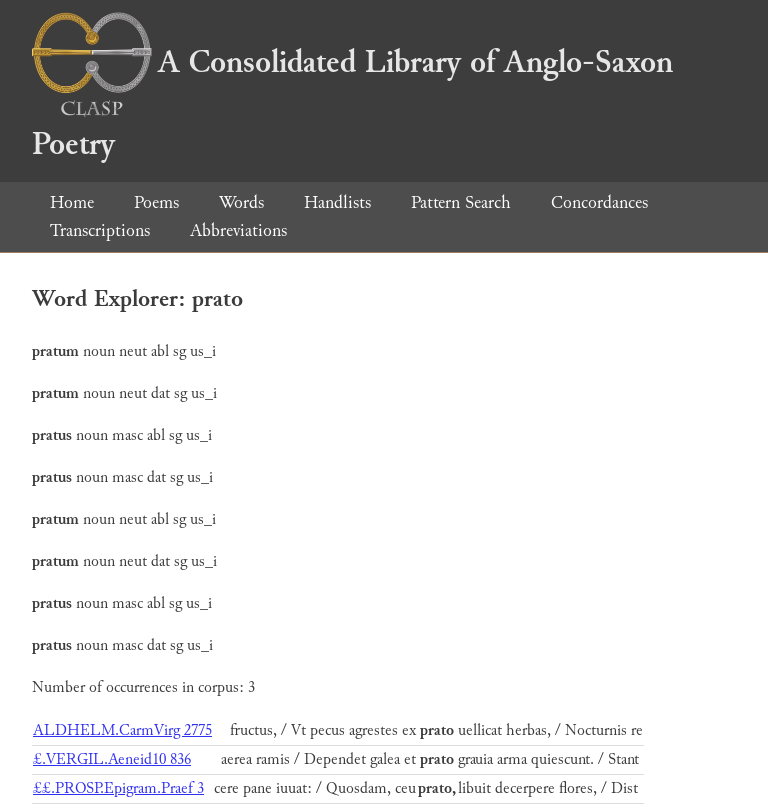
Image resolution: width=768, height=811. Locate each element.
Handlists (337, 202)
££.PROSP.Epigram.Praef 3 (118, 788)
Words (241, 202)
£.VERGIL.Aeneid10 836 (112, 759)
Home (72, 202)
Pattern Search (461, 202)
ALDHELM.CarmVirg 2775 (122, 730)
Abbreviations (238, 230)
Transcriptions (100, 230)
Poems (156, 202)
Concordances (599, 202)
